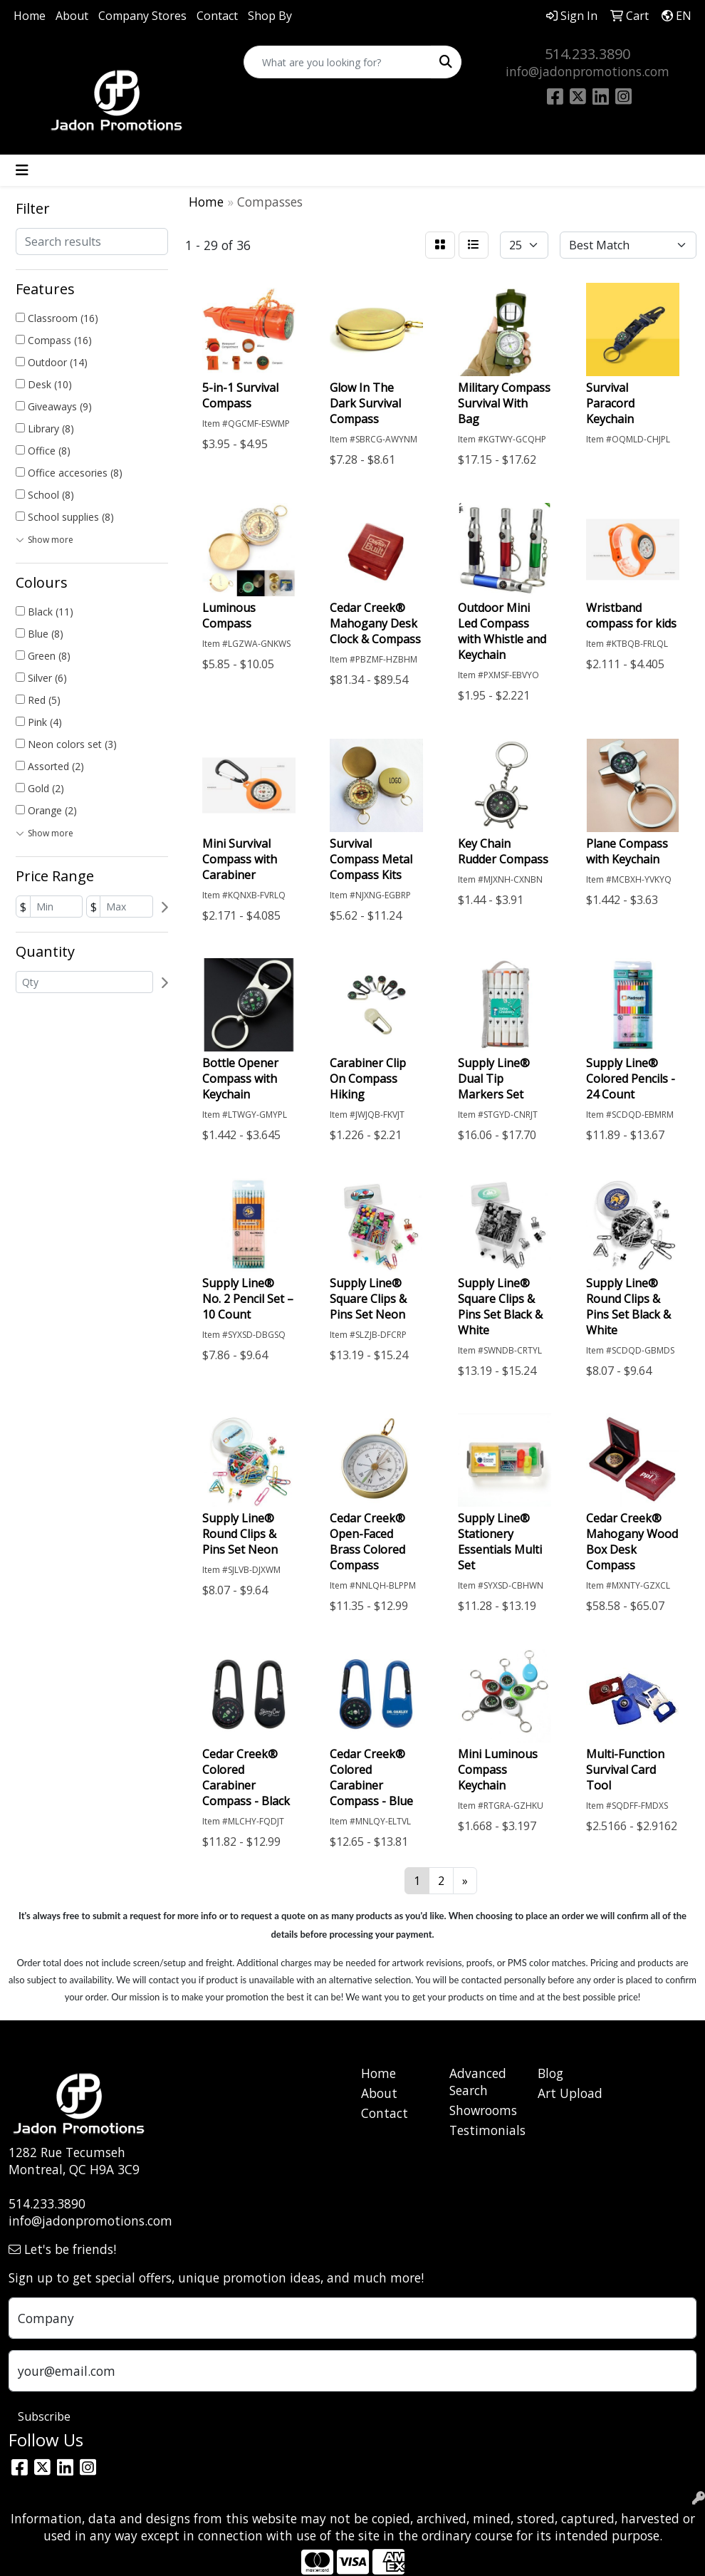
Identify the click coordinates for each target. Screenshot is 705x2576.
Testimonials (485, 2130)
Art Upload (570, 2093)
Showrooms (483, 2110)
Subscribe (44, 2416)
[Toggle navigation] (22, 170)
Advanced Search (477, 2082)
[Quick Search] (338, 62)
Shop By (270, 16)
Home (30, 16)
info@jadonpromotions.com (587, 71)
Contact (217, 16)
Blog (550, 2073)
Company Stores (142, 16)
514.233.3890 (587, 53)
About (72, 16)
